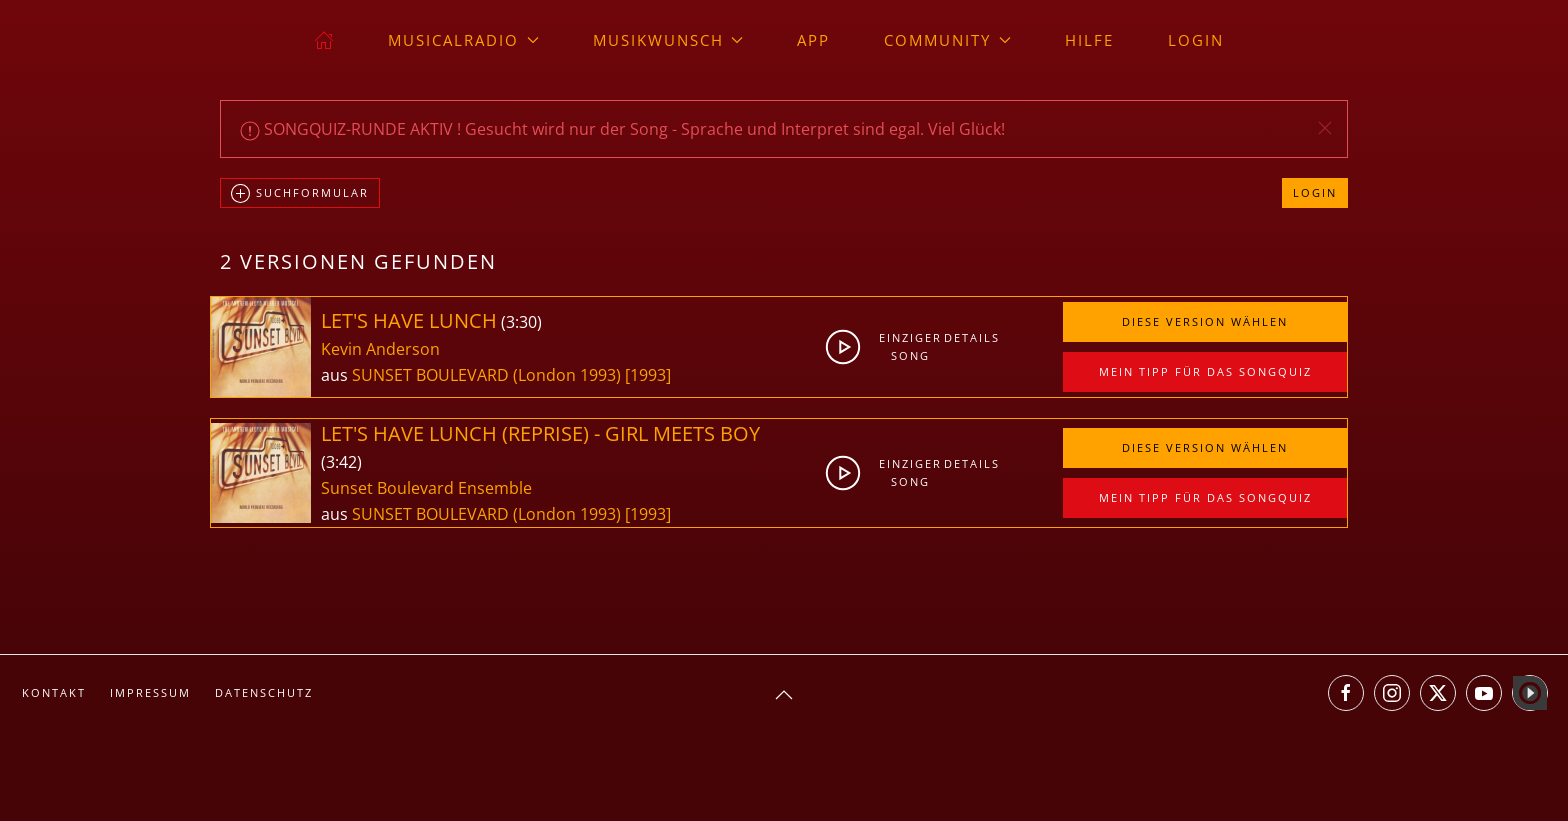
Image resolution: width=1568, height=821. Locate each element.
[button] (1325, 128)
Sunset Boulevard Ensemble (426, 488)
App (813, 40)
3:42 (341, 462)
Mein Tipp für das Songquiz (1205, 371)
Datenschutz (264, 692)
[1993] (648, 375)
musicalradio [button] (463, 40)
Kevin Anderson (380, 349)
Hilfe (1089, 40)
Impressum (150, 692)
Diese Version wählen (1205, 321)
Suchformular (300, 194)
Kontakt (54, 692)
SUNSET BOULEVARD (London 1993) (486, 375)
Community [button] (947, 40)
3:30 (521, 322)
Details (971, 337)
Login (1196, 40)
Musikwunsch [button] (668, 40)
